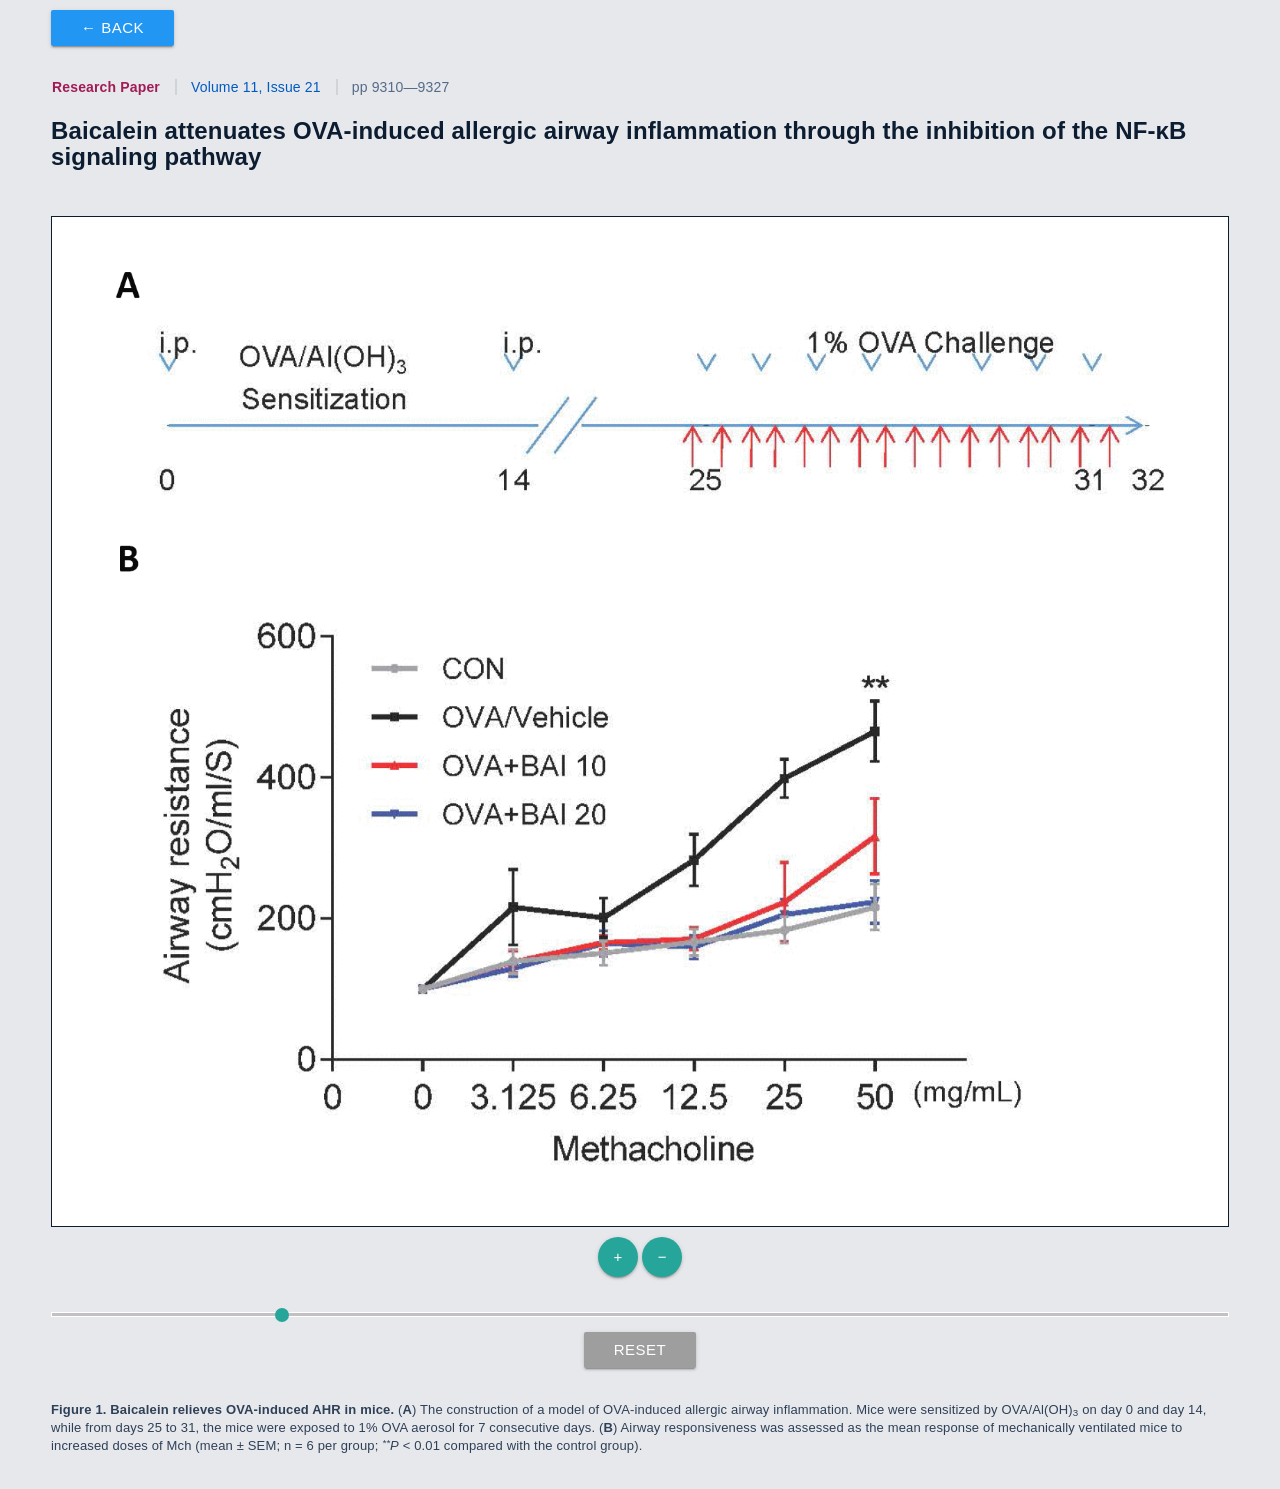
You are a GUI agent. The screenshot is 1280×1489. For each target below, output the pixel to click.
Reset (640, 1349)
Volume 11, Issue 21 (256, 87)
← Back (112, 27)
